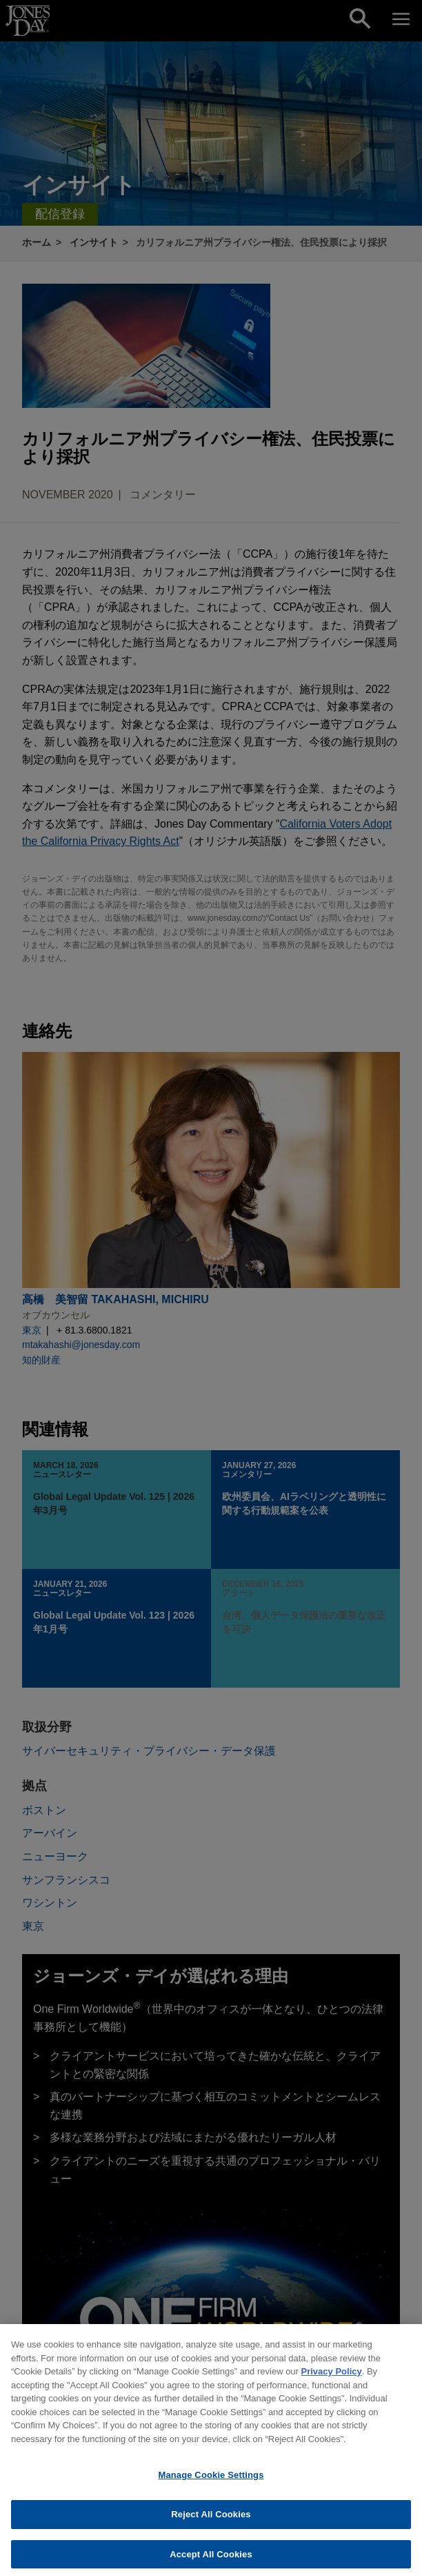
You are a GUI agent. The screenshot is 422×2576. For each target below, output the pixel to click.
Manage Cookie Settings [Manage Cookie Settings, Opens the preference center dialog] (210, 2482)
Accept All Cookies (211, 2561)
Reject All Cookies (210, 2521)
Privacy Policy (331, 2379)
